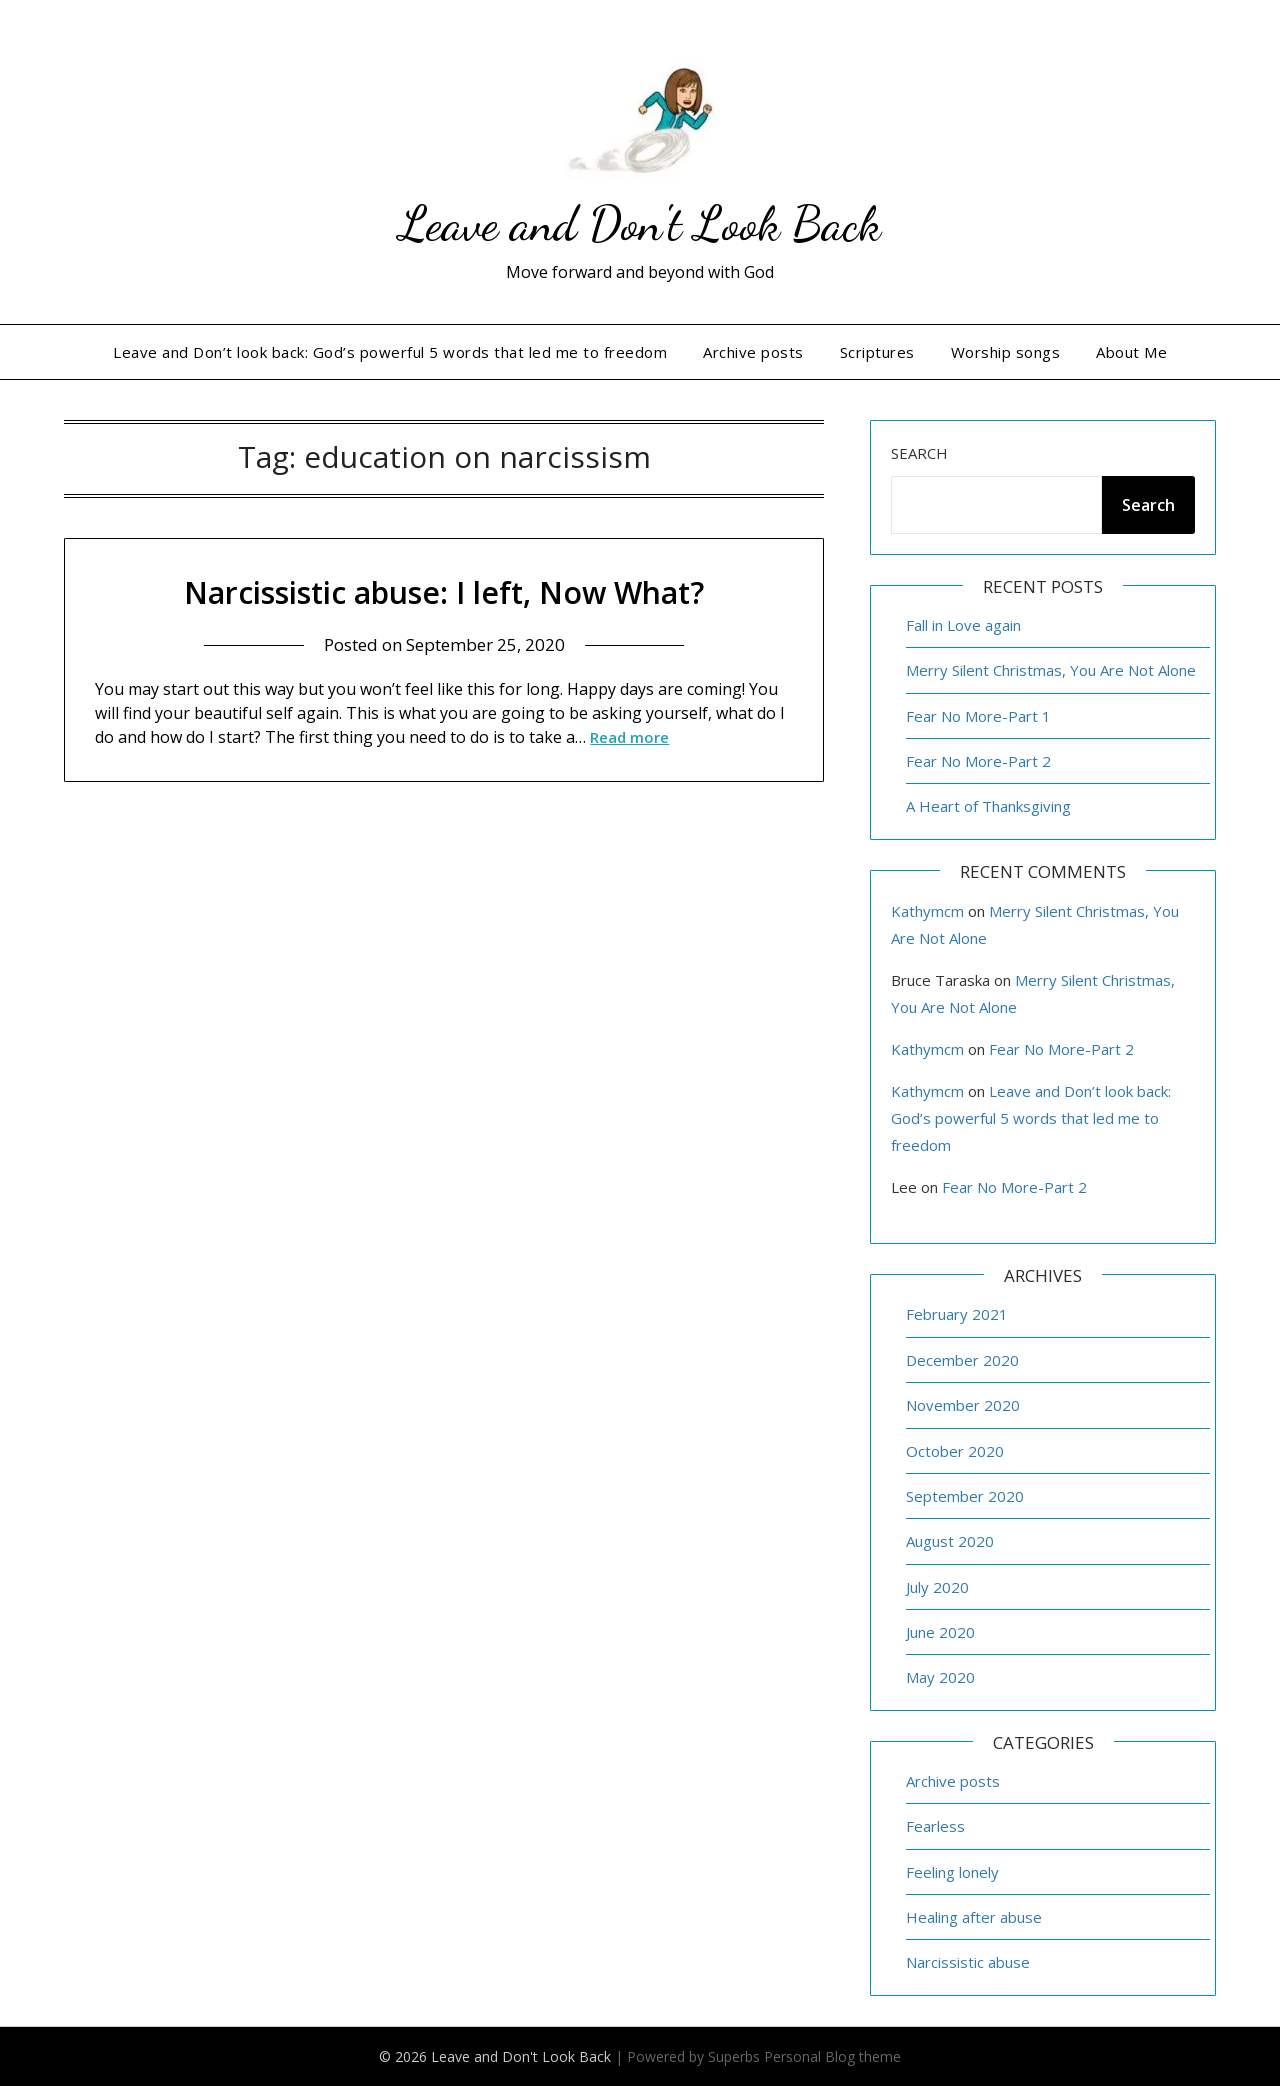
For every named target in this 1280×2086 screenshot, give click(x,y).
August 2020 (950, 1541)
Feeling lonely (952, 1872)
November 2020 (963, 1405)
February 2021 (957, 1314)
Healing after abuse (974, 1917)
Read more (629, 736)
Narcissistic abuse (968, 1962)
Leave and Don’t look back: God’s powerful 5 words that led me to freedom (390, 352)
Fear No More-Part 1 (978, 716)
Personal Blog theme (832, 2056)
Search (919, 453)
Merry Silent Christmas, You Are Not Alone (1051, 670)
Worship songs (1006, 352)
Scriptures (877, 352)
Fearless (935, 1826)
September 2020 (965, 1496)
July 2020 (937, 1587)
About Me (1131, 352)
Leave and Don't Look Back (640, 223)
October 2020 (955, 1451)
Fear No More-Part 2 (978, 761)
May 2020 (940, 1677)
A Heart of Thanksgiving (988, 806)
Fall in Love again (963, 625)
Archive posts (753, 352)
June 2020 (940, 1632)
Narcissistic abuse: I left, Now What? (444, 592)
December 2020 (962, 1360)
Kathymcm (927, 911)
